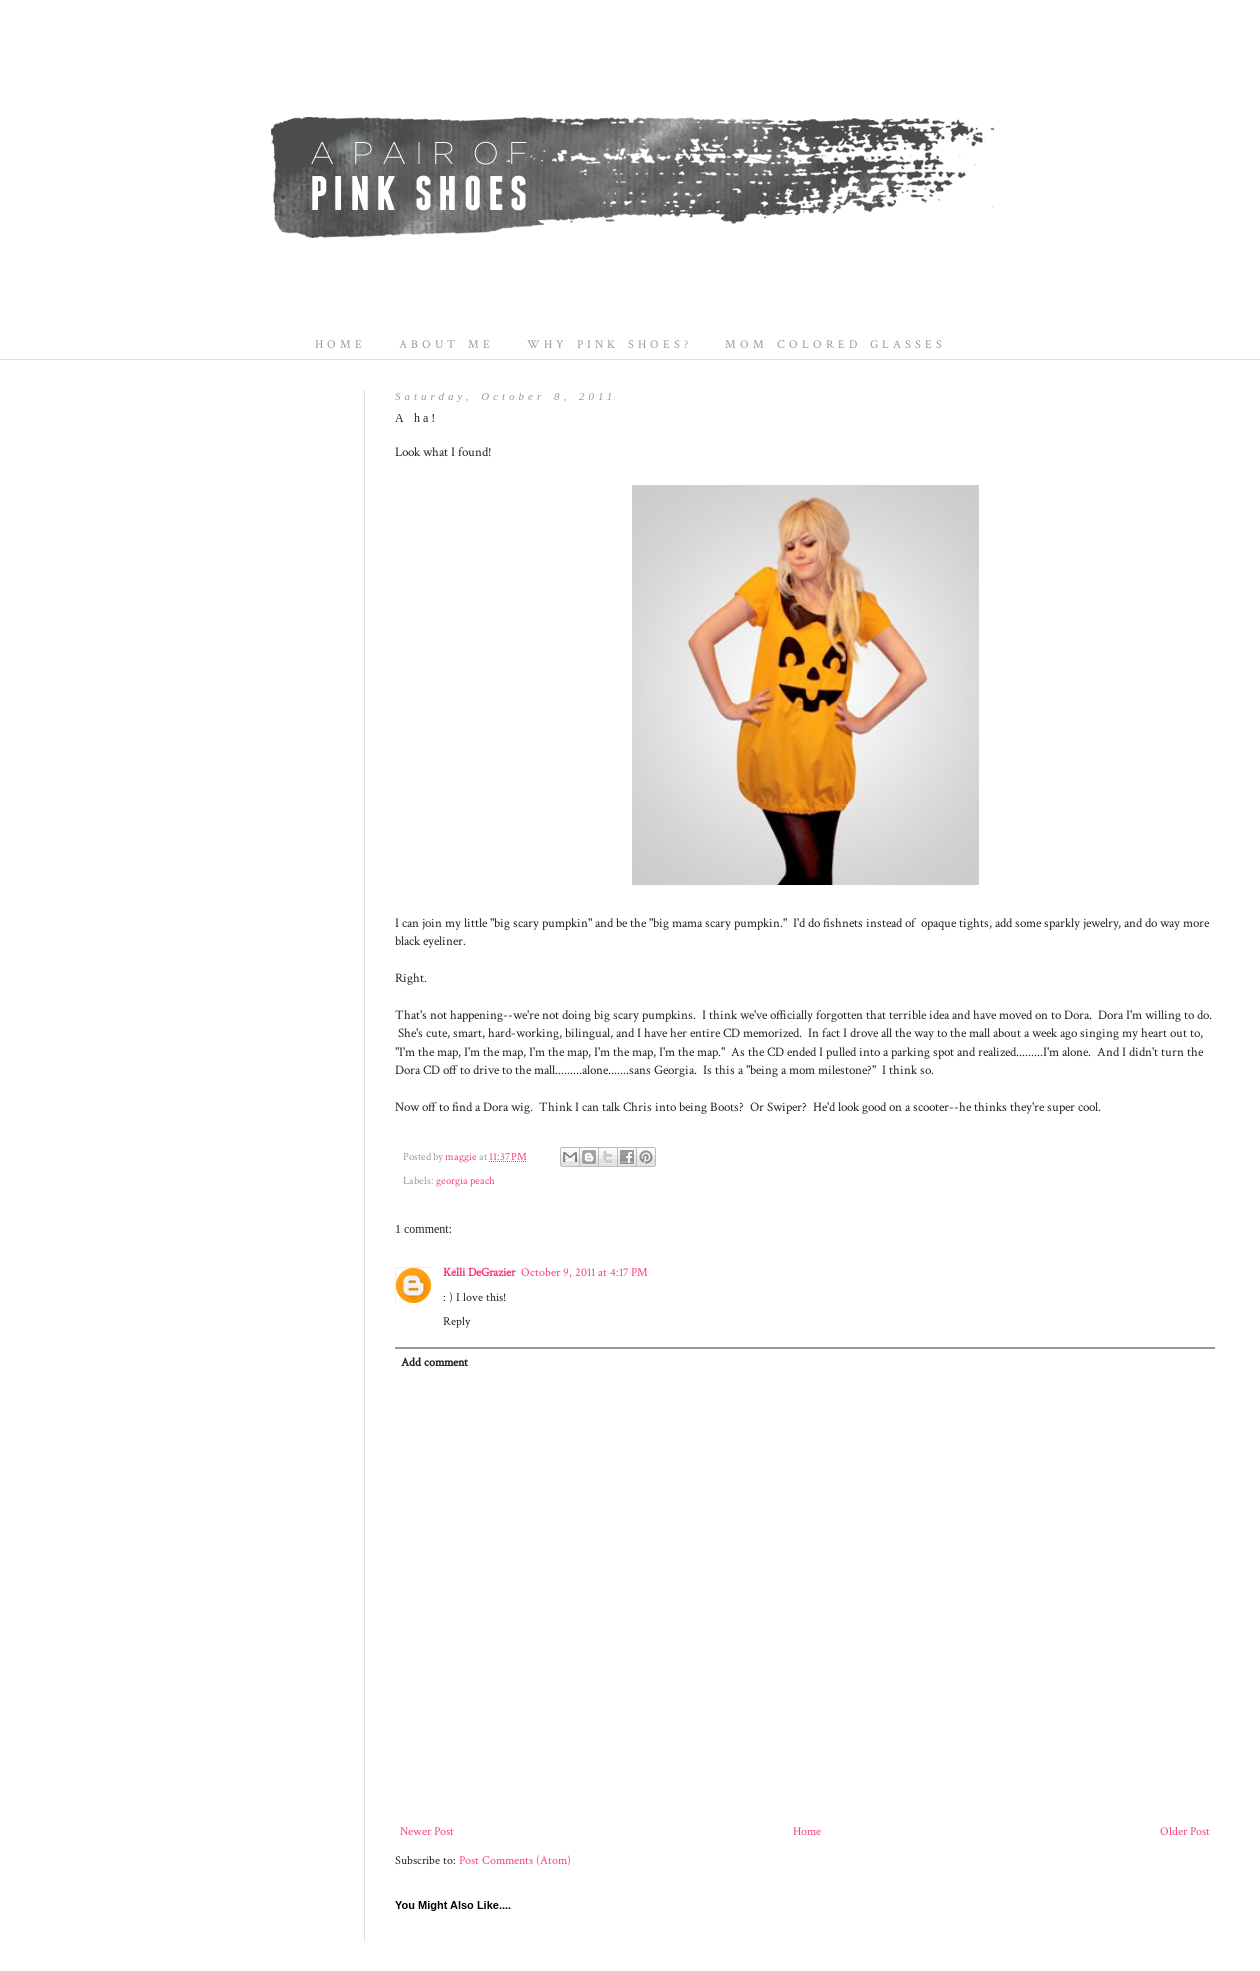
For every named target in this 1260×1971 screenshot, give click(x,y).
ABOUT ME (446, 344)
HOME (340, 344)
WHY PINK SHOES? (609, 344)
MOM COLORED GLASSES (835, 344)
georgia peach (465, 1181)
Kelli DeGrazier (479, 1272)
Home (807, 1831)
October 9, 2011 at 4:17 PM (584, 1272)
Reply (456, 1321)
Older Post (1185, 1831)
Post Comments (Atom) (515, 1860)
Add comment (434, 1362)
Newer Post (427, 1831)
